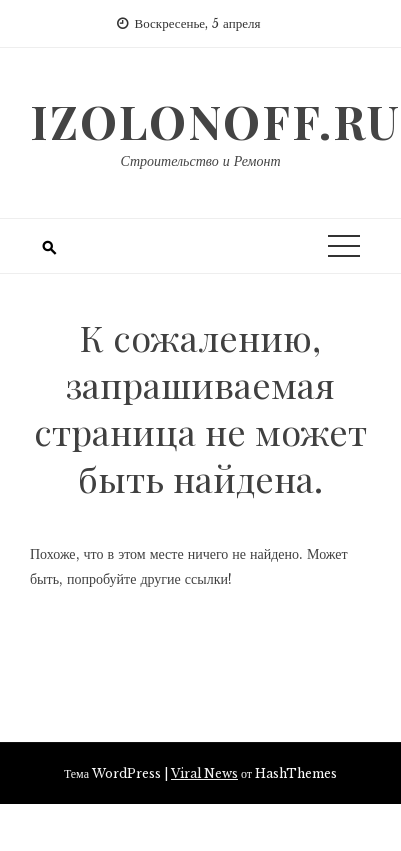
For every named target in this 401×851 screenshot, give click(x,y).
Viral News (204, 773)
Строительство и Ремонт (200, 161)
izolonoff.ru (215, 121)
